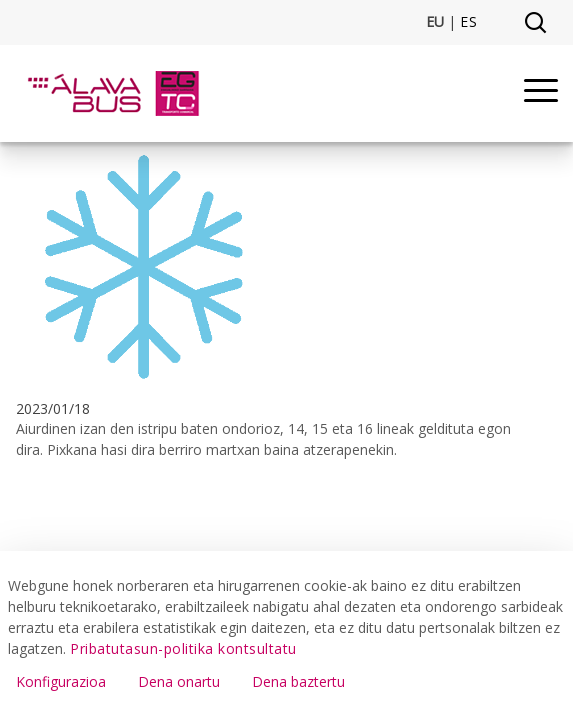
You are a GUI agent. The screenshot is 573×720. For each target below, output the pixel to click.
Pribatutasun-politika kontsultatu (183, 648)
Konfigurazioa (61, 681)
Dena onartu (179, 681)
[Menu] (541, 93)
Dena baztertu (298, 681)
